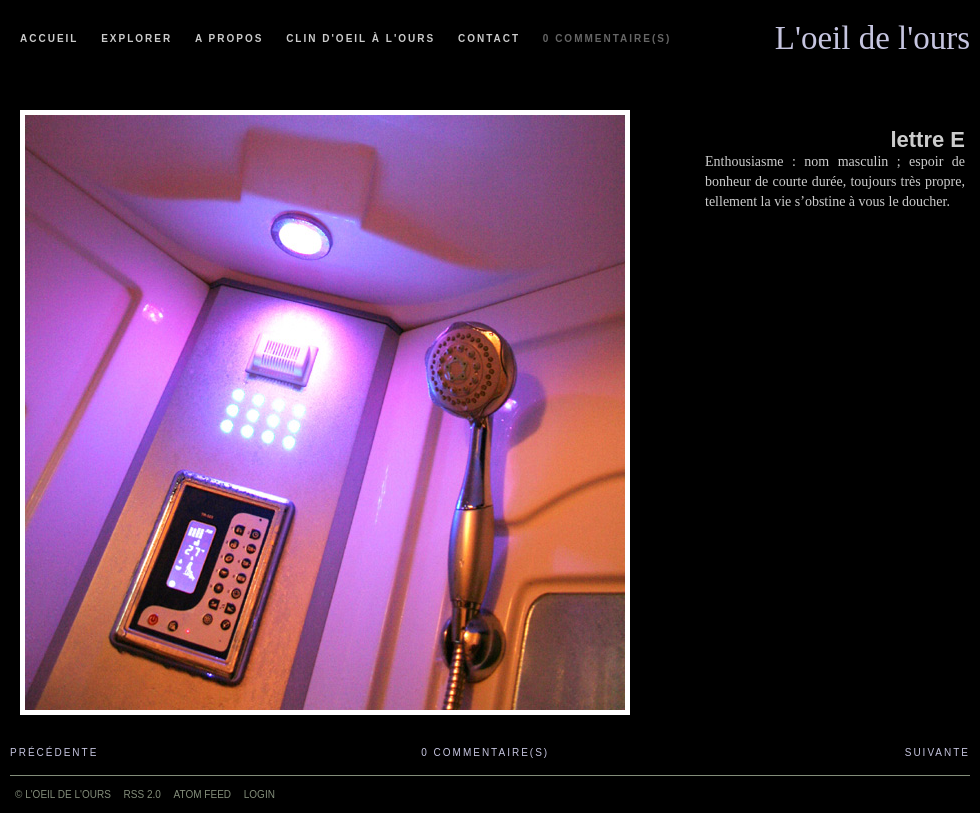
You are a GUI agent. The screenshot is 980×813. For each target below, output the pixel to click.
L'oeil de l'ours (872, 33)
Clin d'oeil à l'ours (360, 38)
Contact (489, 38)
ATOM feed (202, 794)
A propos (229, 38)
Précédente (54, 752)
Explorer (136, 38)
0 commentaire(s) (607, 38)
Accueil (49, 38)
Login (259, 794)
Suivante (937, 752)
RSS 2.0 (142, 794)
